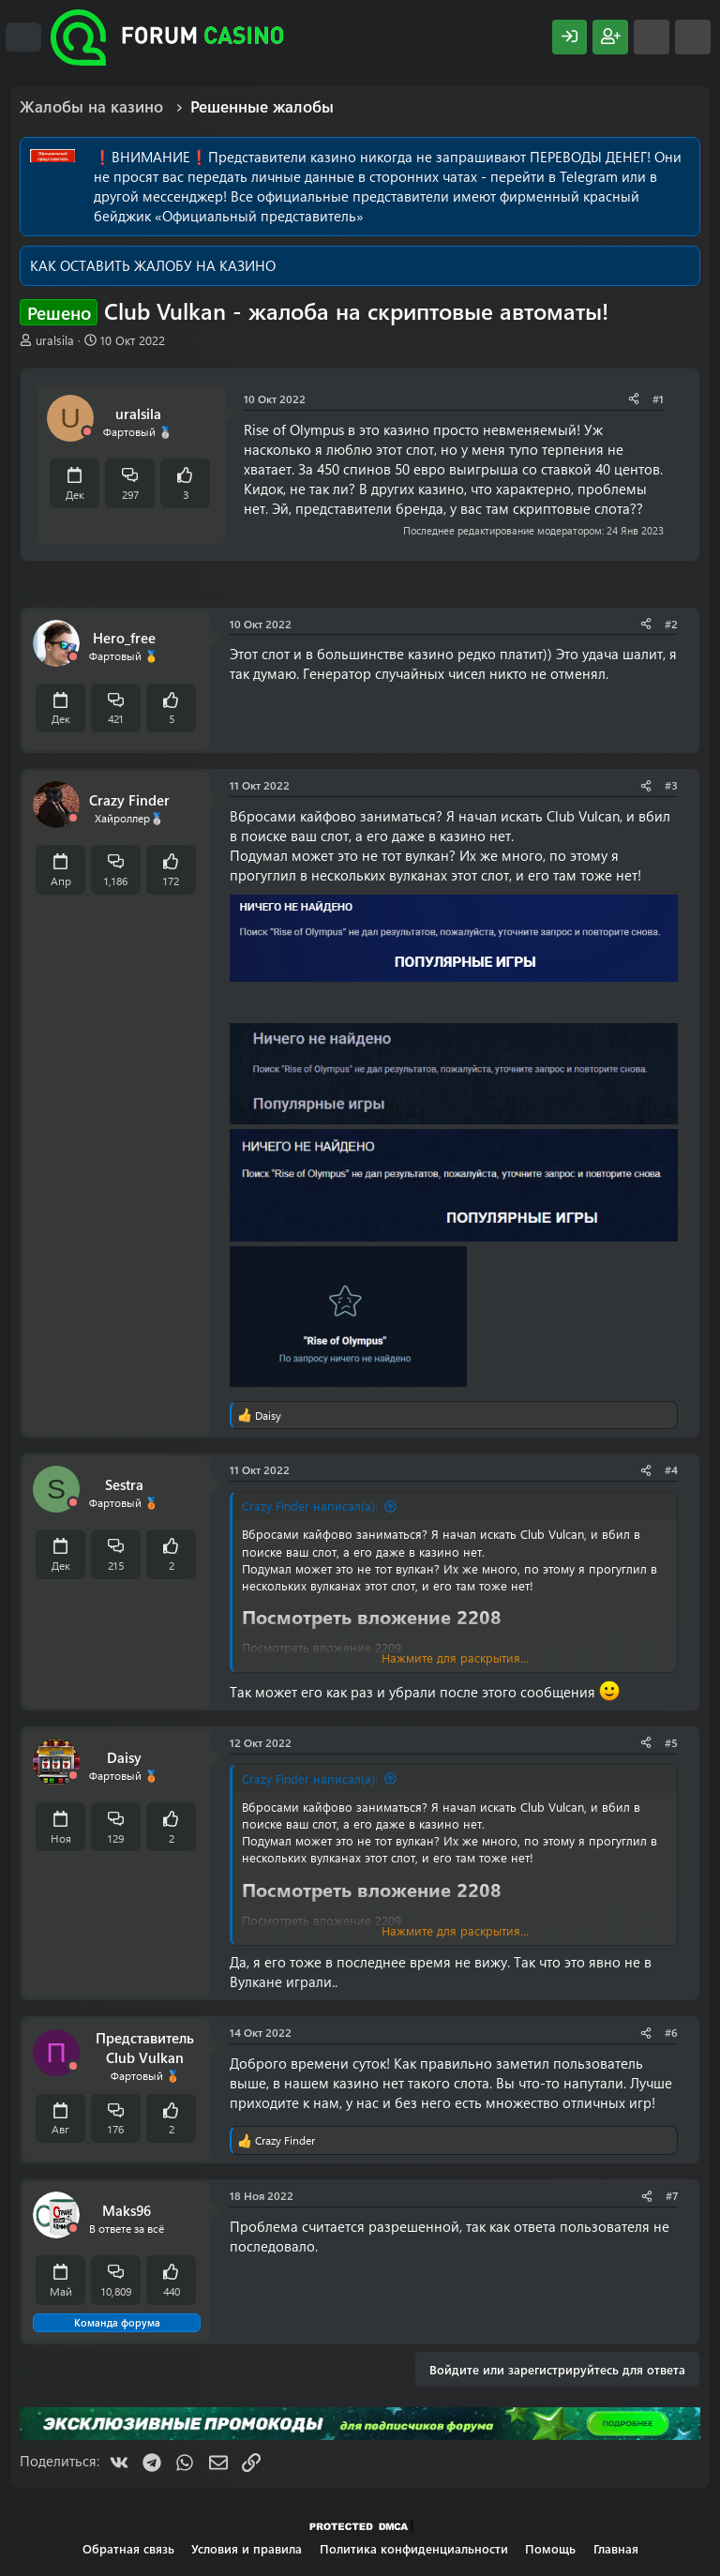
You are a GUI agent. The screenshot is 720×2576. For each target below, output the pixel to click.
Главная (615, 2548)
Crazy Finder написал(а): (310, 1506)
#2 (671, 623)
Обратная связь (128, 2548)
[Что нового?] (651, 37)
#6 (671, 2032)
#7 (672, 2195)
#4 (671, 1469)
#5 (671, 1742)
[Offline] (87, 432)
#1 (658, 398)
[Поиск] (693, 37)
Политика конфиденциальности (414, 2548)
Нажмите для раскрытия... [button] (455, 1657)
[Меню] (23, 38)
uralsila (55, 340)
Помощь (550, 2548)
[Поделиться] (634, 399)
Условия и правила (246, 2548)
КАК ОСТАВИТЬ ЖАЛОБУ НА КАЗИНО (153, 265)
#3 (671, 784)
